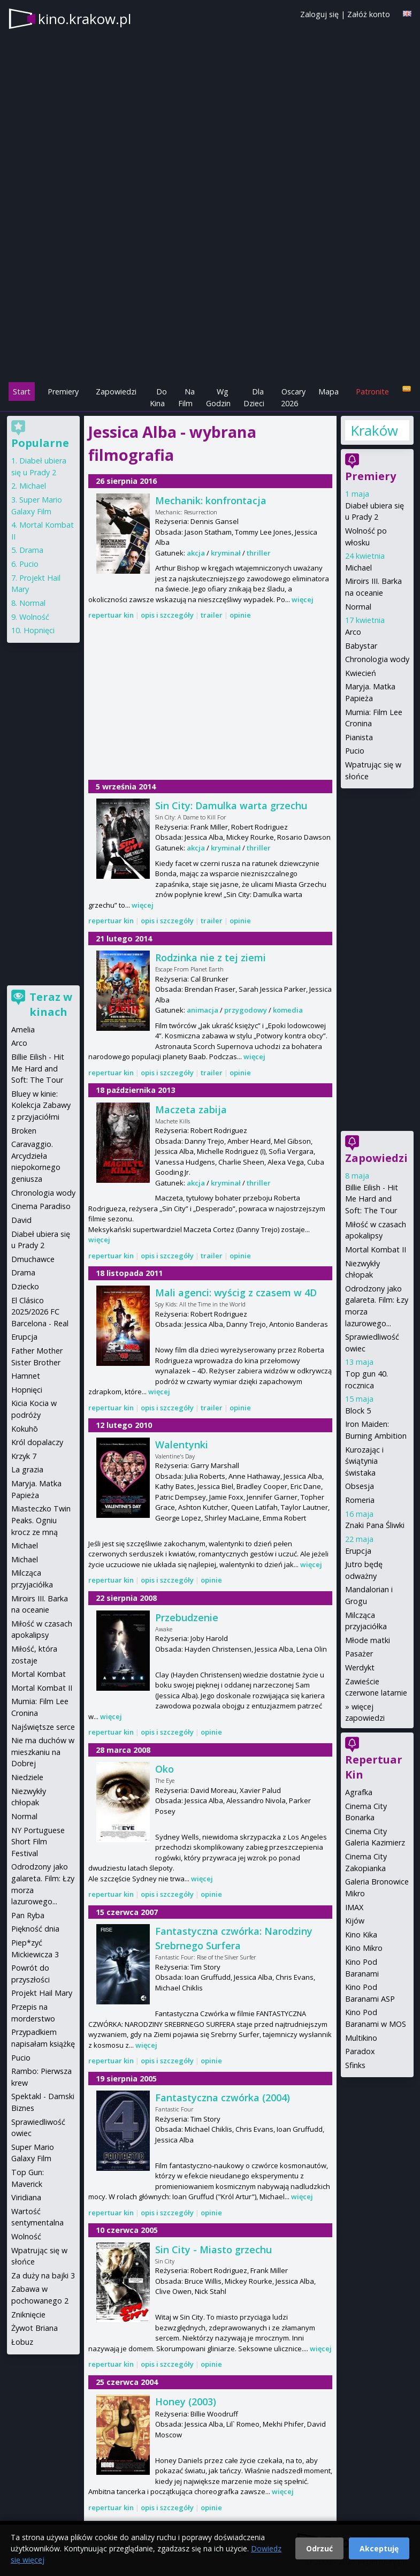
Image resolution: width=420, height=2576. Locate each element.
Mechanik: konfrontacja (210, 500)
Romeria (360, 1500)
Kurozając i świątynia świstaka (364, 1461)
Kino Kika (361, 1934)
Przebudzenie (186, 1617)
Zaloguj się (319, 14)
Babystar (361, 646)
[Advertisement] (210, 306)
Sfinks (355, 2065)
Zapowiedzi (116, 391)
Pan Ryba (27, 1915)
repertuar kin (111, 615)
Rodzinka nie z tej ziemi (210, 957)
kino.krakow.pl (84, 18)
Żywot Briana (34, 2328)
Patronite (372, 391)
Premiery (63, 391)
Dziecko (25, 1286)
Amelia (23, 1029)
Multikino (361, 2038)
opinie (240, 615)
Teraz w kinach (50, 1004)
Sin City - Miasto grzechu (213, 2249)
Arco (353, 632)
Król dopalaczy (37, 1442)
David (21, 1220)
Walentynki (181, 1444)
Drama (31, 550)
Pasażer (359, 1653)
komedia (288, 1010)
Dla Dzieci (253, 397)
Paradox (360, 2051)
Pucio (354, 751)
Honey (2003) (185, 2401)
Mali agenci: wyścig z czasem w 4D (236, 1292)
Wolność (34, 617)
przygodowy (245, 1010)
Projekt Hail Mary (41, 1993)
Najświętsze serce (43, 1727)
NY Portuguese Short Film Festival (38, 1841)
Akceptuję (379, 2548)
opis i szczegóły (167, 615)
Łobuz (22, 2342)
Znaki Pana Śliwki (374, 1525)
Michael (358, 568)
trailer (212, 615)
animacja (202, 1010)
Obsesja (359, 1486)
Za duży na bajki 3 (43, 2275)
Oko (164, 1768)
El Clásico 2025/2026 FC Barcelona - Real (39, 1311)
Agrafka (358, 1792)
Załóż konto (368, 14)
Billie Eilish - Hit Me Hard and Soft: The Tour (371, 1198)
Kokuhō (24, 1429)
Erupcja (358, 1551)
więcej (303, 599)
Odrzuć (319, 2548)
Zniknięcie (28, 2314)
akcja (196, 553)
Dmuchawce (33, 1259)
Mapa (328, 391)
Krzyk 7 (23, 1456)
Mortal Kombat (38, 1674)
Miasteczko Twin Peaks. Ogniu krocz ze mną (41, 1520)
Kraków (374, 430)
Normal (358, 607)
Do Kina (158, 397)
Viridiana (26, 2197)
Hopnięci (39, 630)
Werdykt (360, 1667)
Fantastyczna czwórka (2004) (222, 2097)
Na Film (186, 397)
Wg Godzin (218, 397)
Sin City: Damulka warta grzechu (231, 805)
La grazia (27, 1469)
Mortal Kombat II (375, 1249)
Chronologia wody (377, 659)
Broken (23, 1131)
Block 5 (358, 1410)
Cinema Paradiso (41, 1206)
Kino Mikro (364, 1948)
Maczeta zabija (191, 1109)
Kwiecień (360, 673)
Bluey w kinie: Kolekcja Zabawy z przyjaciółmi (41, 1105)
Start (21, 391)
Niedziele (27, 1777)
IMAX (354, 1907)
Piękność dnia (35, 1929)
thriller (259, 553)
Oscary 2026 (293, 397)
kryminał (226, 553)
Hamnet (25, 1376)
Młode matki (367, 1640)
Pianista (359, 737)
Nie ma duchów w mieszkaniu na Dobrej (42, 1751)
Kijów (354, 1921)
